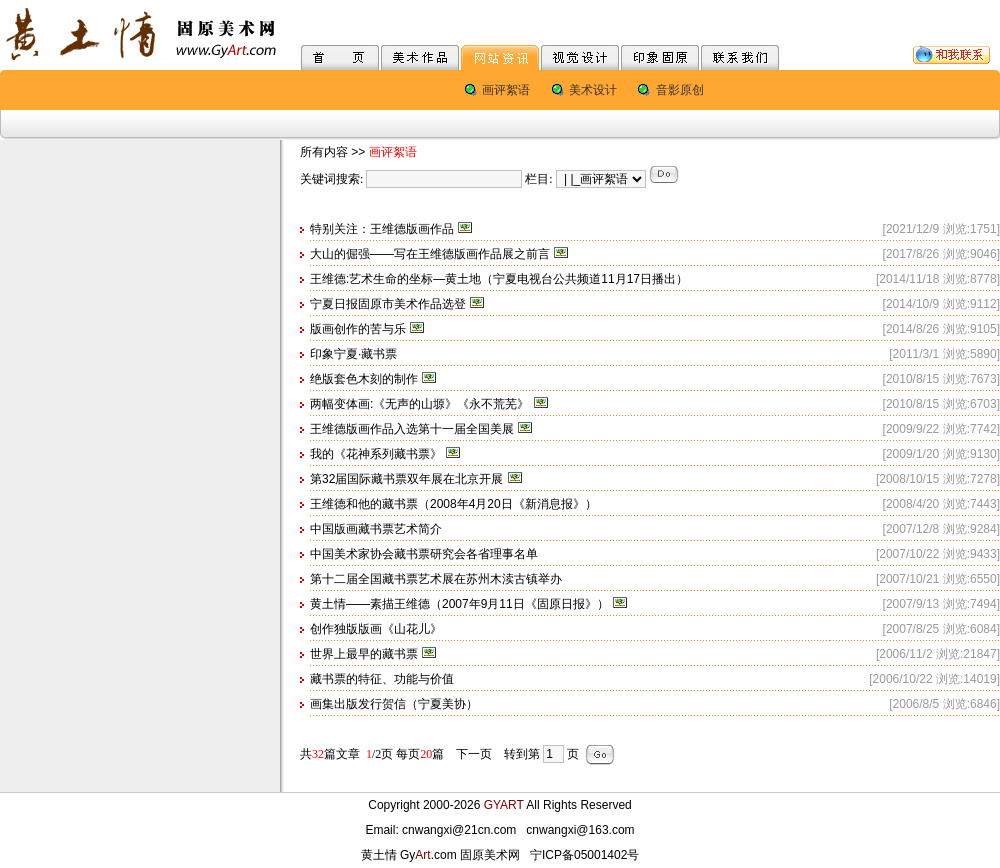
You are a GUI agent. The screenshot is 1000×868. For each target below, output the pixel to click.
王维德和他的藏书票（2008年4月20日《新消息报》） (453, 504)
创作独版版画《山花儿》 (376, 629)
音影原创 (680, 90)
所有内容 (324, 152)
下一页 (474, 754)
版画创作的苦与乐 (358, 329)
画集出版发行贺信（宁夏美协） (394, 704)
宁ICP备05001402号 (584, 855)
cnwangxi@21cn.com (459, 830)
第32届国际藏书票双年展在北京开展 (406, 479)
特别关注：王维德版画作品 (382, 229)
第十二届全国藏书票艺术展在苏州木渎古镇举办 (436, 579)
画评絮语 (506, 90)
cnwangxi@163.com (580, 830)
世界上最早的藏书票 (364, 654)
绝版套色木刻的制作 (364, 379)
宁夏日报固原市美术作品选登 (388, 304)
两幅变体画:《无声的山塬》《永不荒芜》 (419, 404)
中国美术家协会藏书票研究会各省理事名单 (424, 554)
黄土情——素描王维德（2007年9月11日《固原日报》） (459, 604)
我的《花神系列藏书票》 (376, 454)
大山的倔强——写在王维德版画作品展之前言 (430, 254)
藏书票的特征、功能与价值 (382, 679)
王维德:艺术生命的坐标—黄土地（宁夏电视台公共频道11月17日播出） (499, 279)
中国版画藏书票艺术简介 (376, 529)
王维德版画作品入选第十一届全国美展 (412, 429)
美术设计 (593, 90)
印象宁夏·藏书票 (353, 354)
